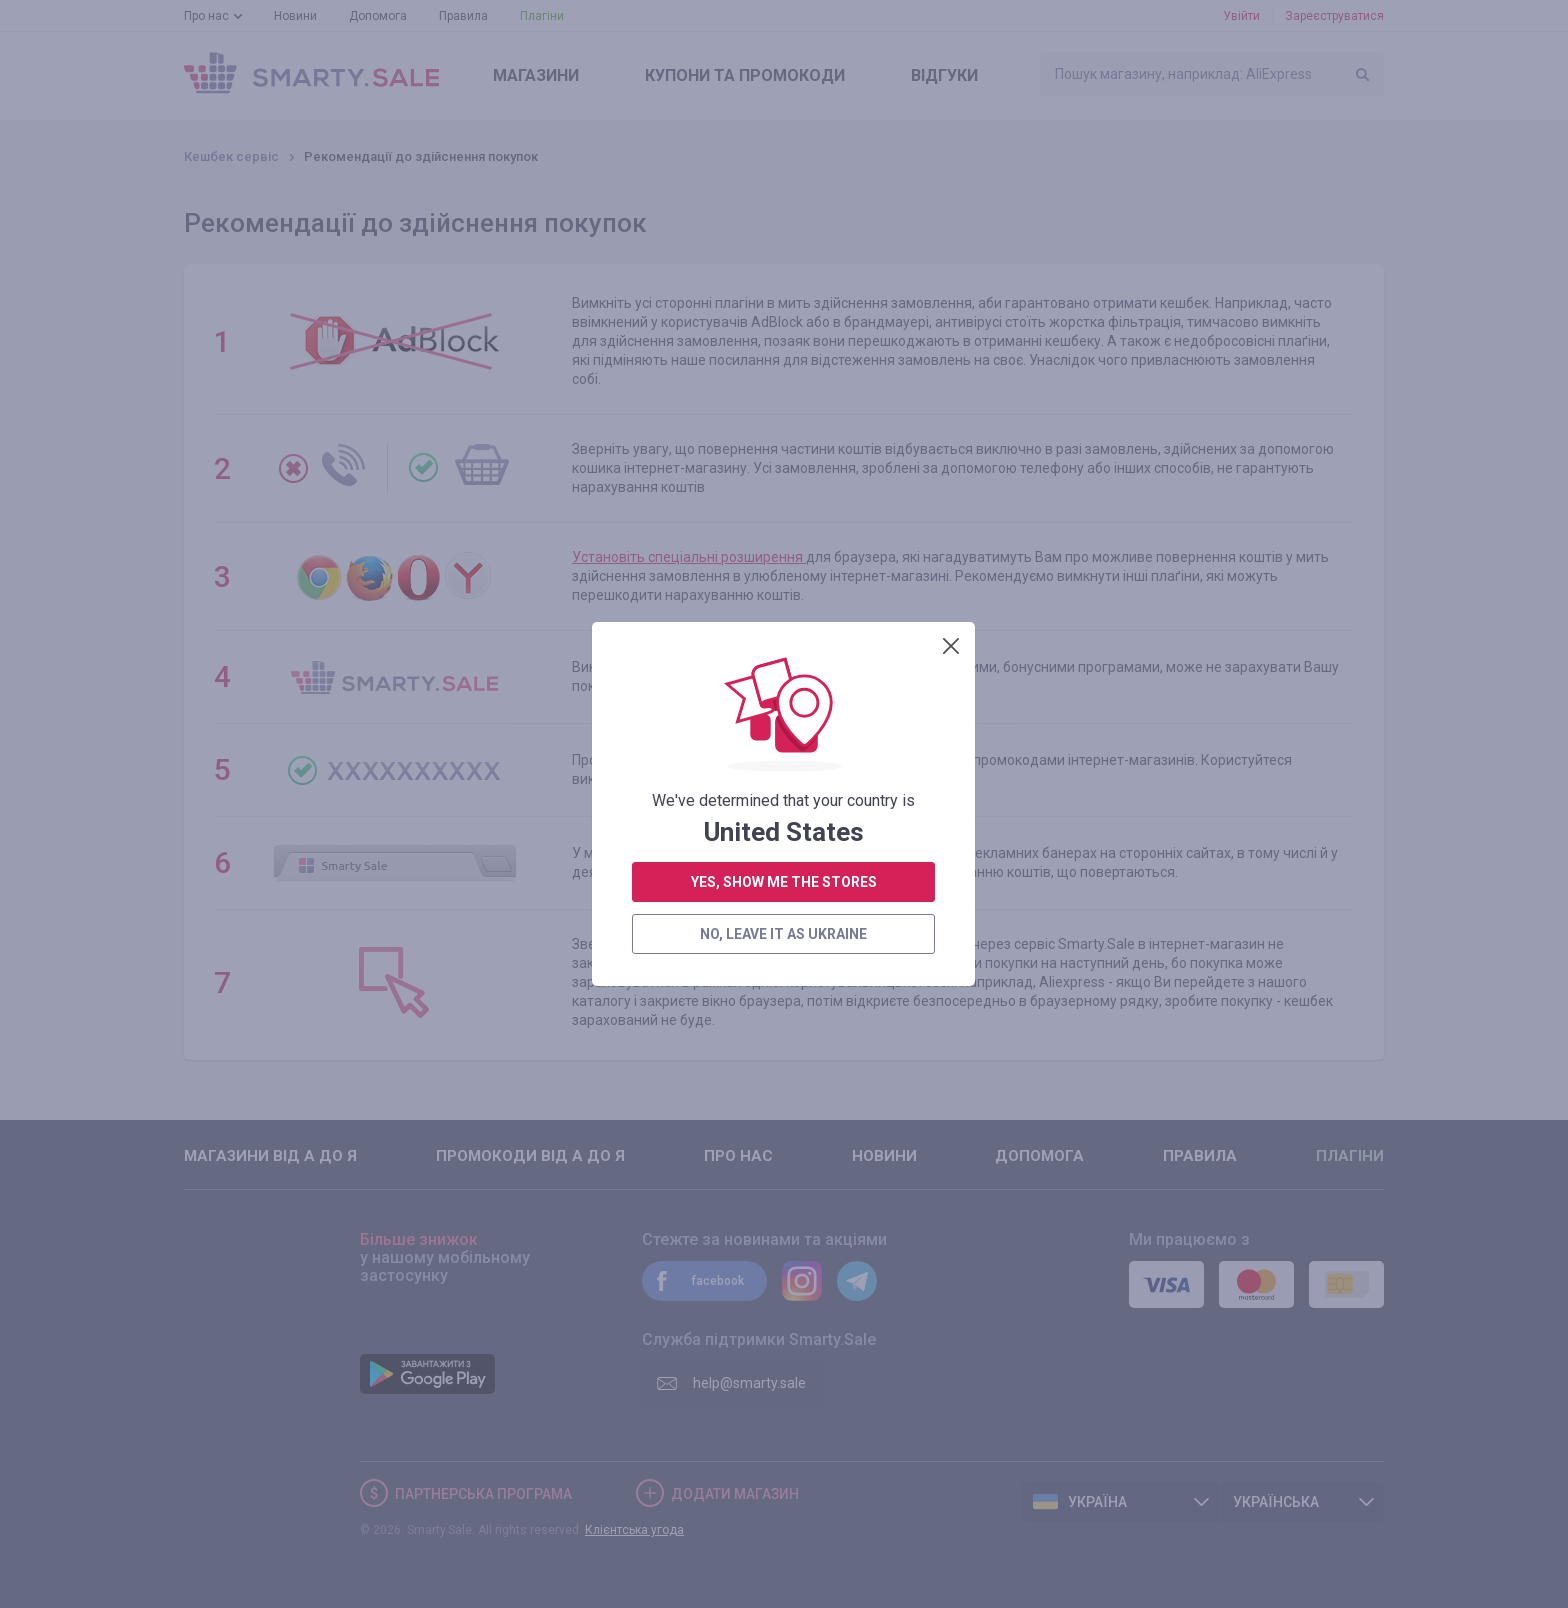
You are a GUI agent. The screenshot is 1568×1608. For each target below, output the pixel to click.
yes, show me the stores (784, 536)
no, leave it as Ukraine (783, 588)
